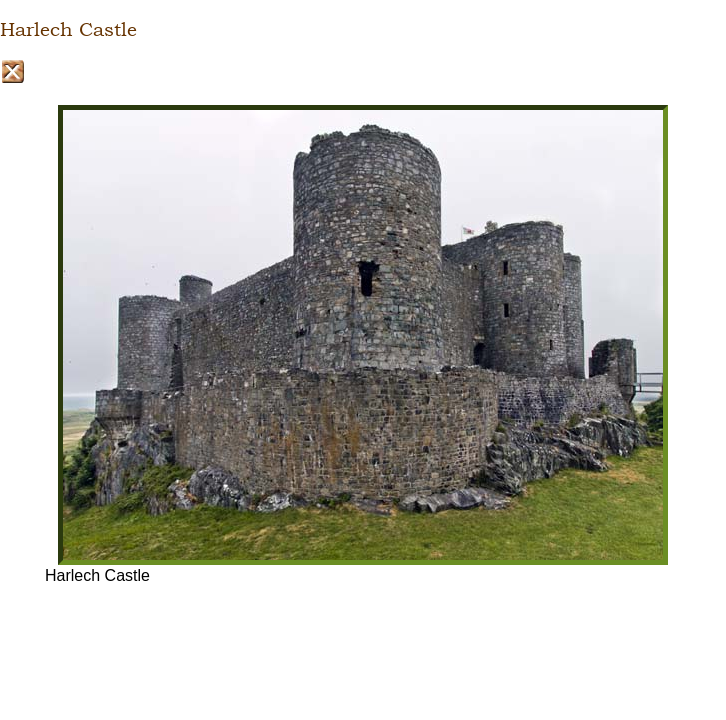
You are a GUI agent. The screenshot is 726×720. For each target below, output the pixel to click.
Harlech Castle (68, 30)
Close (12, 71)
